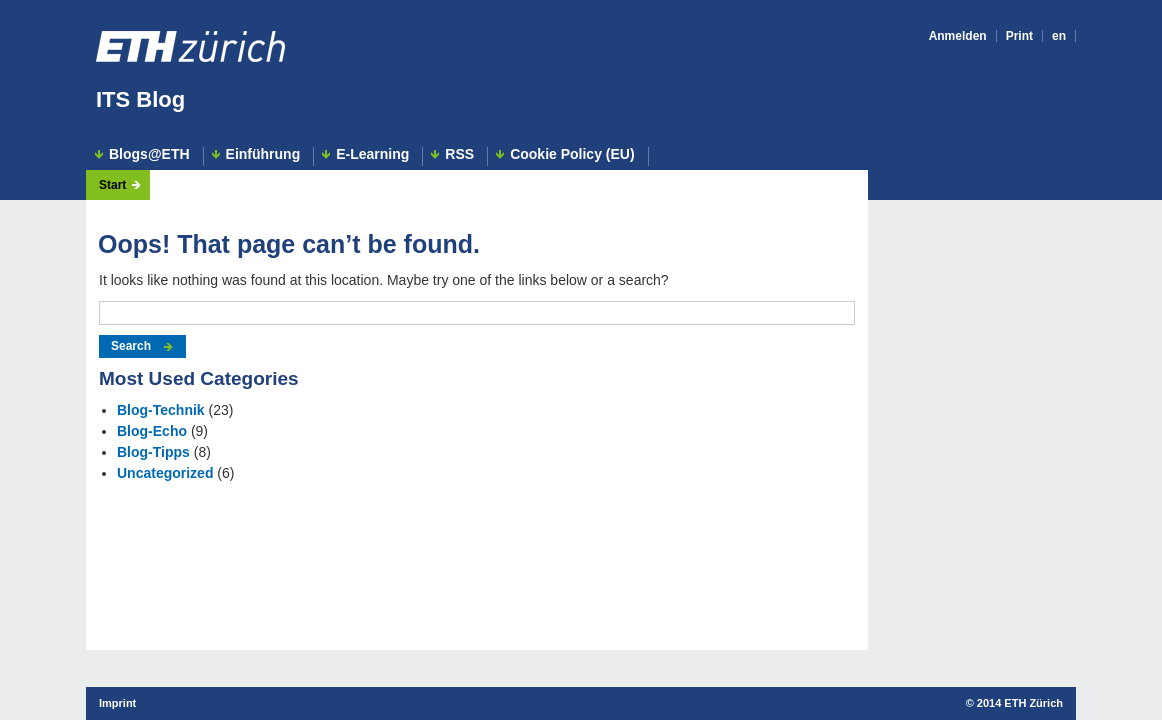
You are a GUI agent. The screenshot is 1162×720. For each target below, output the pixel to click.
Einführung (263, 154)
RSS (459, 154)
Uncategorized (165, 473)
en (1059, 36)
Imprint (117, 703)
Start (112, 185)
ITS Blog (140, 99)
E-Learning (372, 154)
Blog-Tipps (153, 452)
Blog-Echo (152, 431)
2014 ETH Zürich (1020, 703)
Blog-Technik (161, 410)
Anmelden (958, 36)
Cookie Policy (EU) (572, 154)
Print (1019, 36)
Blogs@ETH (149, 154)
